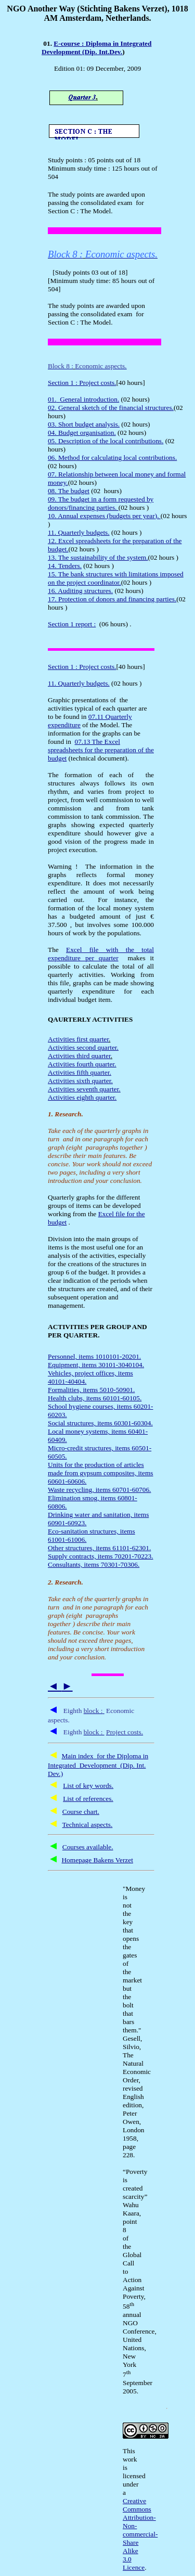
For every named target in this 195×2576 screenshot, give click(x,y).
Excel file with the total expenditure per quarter (101, 954)
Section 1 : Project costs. (82, 383)
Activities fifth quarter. (79, 1072)
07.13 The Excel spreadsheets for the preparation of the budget (101, 750)
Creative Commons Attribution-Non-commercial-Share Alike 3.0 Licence (140, 2534)
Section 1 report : (72, 624)
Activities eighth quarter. (82, 1097)
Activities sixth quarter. (80, 1081)
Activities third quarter (79, 1056)
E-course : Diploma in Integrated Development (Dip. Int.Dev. (96, 48)
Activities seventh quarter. (84, 1089)
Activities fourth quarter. (82, 1064)
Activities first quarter (78, 1039)
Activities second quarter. (83, 1047)
